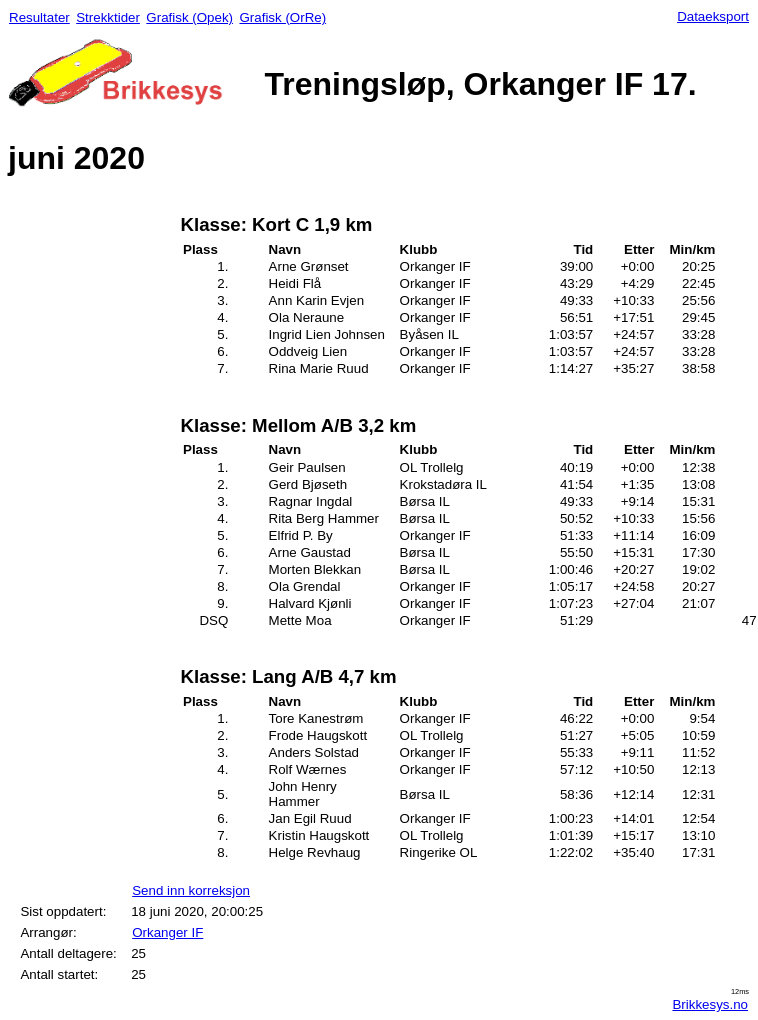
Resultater (39, 17)
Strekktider (108, 17)
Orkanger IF (167, 932)
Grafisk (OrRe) (282, 17)
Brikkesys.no (710, 1004)
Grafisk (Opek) (189, 17)
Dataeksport (713, 16)
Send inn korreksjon (191, 890)
